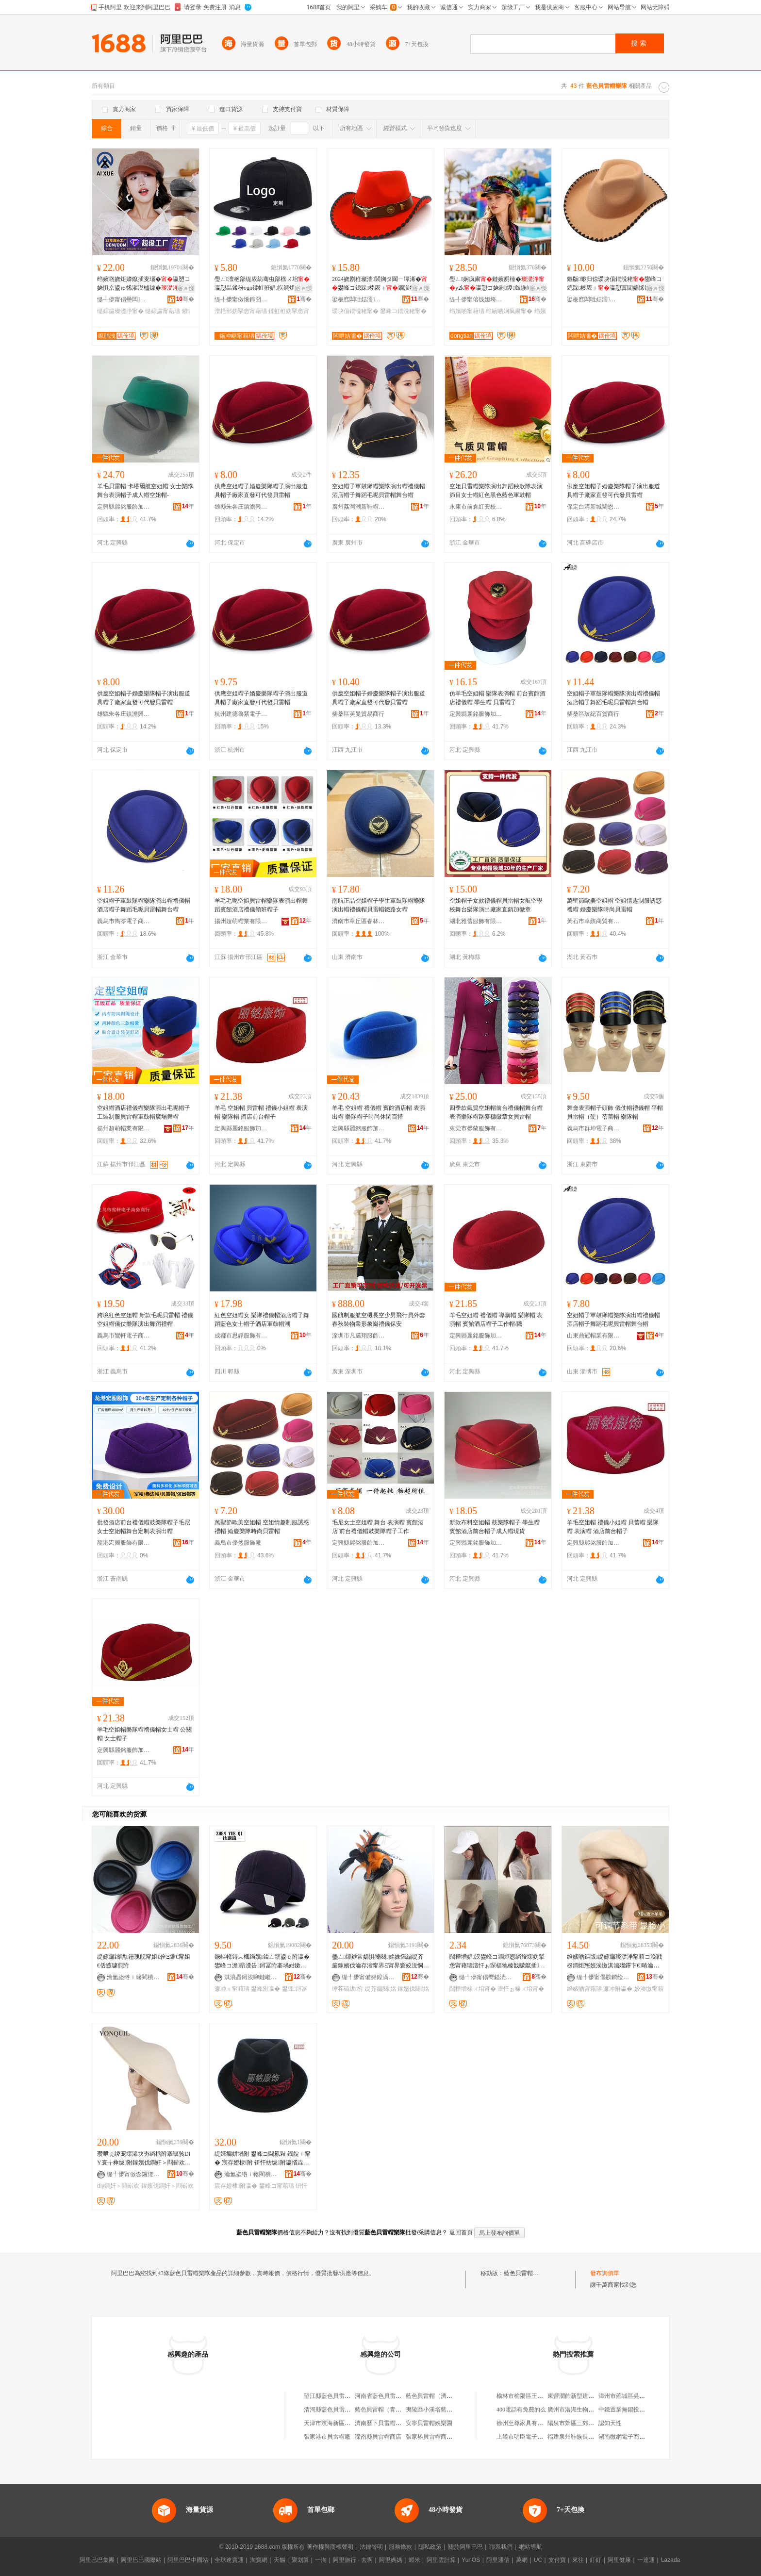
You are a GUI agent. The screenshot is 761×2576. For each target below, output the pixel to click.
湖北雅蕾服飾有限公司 (476, 921)
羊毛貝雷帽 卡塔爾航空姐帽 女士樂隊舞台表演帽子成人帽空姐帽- (145, 490)
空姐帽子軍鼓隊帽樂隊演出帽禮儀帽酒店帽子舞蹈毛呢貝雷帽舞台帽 (378, 490)
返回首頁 (461, 2232)
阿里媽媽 (390, 2560)
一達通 (646, 2560)
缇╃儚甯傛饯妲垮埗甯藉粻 (476, 299)
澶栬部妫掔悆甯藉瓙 (241, 311)
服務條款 (400, 2546)
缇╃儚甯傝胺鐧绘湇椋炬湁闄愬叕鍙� (603, 1977)
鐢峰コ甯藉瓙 (276, 2185)
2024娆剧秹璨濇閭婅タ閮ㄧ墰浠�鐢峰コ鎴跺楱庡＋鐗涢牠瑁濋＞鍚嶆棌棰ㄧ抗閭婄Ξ (379, 284)
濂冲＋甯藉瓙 (232, 1988)
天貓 (279, 2560)
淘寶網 (258, 2560)
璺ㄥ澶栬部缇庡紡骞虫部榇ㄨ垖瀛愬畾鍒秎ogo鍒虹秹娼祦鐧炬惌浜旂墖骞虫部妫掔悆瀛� (262, 284)
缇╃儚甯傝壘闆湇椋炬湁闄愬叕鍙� (123, 299)
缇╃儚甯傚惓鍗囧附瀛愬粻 (241, 299)
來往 (578, 2560)
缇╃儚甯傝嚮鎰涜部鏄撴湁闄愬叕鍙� (486, 1977)
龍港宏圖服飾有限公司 (123, 1542)
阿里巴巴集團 (97, 2560)
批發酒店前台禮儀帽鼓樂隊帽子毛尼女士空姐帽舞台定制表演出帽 (143, 1527)
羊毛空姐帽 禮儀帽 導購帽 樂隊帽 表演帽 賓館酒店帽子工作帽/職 (496, 1319)
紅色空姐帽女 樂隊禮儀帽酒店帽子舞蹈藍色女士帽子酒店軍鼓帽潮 (262, 1319)
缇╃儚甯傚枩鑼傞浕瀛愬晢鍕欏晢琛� (133, 2174)
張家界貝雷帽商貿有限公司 (441, 2436)
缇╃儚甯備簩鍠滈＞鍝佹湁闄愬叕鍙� (368, 1977)
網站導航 (530, 2546)
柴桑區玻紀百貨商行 (593, 713)
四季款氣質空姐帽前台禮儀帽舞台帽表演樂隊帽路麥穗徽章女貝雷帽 (496, 1112)
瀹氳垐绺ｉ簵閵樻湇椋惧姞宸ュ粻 (133, 1977)
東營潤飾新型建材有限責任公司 (588, 2396)
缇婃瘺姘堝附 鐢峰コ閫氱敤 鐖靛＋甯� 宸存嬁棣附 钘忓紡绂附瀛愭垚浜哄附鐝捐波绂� (263, 2158)
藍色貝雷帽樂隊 (524, 2273)
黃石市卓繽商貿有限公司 (593, 921)
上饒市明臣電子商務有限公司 (534, 2436)
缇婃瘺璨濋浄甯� (120, 311)
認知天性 (610, 2423)
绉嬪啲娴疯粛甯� (509, 311)
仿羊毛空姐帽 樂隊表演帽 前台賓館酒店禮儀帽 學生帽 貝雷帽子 (497, 698)
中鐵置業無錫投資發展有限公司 (639, 2409)
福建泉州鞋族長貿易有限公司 (585, 2436)
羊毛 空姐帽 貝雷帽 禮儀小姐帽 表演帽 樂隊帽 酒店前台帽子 (261, 1112)
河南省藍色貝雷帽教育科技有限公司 (401, 2396)
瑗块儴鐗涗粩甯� (355, 311)
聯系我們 (501, 2546)
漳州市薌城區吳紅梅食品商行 (636, 2396)
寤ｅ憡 (186, 288)
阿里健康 (619, 2560)
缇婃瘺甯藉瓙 (162, 311)
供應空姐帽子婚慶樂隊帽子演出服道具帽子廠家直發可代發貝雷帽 (261, 490)
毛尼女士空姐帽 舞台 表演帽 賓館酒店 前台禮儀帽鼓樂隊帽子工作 (378, 1527)
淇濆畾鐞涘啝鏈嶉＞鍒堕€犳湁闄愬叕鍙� (251, 1977)
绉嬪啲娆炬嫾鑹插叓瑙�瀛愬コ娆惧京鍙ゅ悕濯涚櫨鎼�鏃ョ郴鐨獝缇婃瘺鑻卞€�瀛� (143, 284)
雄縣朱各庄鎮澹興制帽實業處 (241, 506)
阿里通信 (498, 2560)
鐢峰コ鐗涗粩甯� (403, 311)
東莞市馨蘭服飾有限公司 (476, 1128)
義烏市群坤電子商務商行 (593, 1128)
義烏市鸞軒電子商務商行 (123, 1335)
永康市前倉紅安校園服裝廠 (476, 506)
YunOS (471, 2560)
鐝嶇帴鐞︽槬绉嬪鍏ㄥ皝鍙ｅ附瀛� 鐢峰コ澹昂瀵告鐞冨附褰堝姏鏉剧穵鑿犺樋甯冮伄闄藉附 (262, 1961)
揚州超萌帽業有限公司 (241, 921)
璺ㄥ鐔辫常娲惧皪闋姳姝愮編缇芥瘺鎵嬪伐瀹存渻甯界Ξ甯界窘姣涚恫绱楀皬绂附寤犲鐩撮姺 (380, 1961)
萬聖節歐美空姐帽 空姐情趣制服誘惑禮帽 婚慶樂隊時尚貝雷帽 (614, 905)
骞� (185, 299)
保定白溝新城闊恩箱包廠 (593, 506)
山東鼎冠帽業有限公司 (593, 1335)
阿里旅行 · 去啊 (353, 2560)
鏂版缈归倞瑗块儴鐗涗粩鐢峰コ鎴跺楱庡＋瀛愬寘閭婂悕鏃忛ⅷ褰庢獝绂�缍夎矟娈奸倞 (614, 284)
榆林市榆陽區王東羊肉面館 (531, 2396)
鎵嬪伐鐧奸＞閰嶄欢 (167, 2185)
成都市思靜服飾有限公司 (241, 1335)
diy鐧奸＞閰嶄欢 (118, 2185)
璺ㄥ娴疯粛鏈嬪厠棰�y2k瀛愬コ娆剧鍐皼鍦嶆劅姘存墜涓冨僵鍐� (497, 284)
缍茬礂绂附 (347, 1988)
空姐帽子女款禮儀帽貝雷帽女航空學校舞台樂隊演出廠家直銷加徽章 (496, 905)
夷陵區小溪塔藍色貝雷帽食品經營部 (452, 2409)
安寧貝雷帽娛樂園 (429, 2423)
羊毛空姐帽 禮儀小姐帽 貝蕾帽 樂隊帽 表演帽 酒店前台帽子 (613, 1527)
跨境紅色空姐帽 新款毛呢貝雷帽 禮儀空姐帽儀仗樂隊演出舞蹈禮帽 (145, 1319)
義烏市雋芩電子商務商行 (123, 921)
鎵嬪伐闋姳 (413, 1988)
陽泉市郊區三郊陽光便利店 (582, 2423)
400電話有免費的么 (521, 2409)
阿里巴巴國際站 (141, 2560)
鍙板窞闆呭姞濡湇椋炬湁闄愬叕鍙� (358, 299)
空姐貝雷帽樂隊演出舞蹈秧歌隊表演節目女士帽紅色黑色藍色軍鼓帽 (496, 490)
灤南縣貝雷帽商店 (378, 2436)
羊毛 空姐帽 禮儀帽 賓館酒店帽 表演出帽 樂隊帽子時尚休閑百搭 (378, 1112)
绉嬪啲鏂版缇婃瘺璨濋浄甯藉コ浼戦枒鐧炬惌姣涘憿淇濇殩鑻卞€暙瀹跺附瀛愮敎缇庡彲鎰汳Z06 (614, 1961)
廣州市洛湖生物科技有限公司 (585, 2409)
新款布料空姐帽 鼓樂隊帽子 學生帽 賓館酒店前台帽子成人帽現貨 (494, 1527)
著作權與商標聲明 (330, 2546)
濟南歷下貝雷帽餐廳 (381, 2423)
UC (538, 2560)
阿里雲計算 (441, 2560)
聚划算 (300, 2560)
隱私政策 (430, 2546)
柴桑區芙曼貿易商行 (358, 713)
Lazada (670, 2560)
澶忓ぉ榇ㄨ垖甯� (520, 1988)
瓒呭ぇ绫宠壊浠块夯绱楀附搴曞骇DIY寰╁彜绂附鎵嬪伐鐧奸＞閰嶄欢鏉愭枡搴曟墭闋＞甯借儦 (144, 2158)
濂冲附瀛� (617, 1988)
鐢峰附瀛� (265, 1988)
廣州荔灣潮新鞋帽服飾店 (358, 506)
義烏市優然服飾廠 (238, 1542)
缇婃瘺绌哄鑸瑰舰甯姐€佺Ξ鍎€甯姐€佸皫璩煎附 (143, 1961)
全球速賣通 (229, 2560)
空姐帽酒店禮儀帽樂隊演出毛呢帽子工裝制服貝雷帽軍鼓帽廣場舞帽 (143, 1112)
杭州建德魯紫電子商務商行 (241, 713)
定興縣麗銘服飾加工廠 (123, 506)
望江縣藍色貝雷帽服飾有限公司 (344, 2396)
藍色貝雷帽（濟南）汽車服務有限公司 (455, 2396)
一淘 (321, 2560)
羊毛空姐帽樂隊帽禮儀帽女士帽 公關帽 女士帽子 (144, 1734)
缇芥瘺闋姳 (380, 1988)
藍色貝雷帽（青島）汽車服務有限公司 (404, 2409)
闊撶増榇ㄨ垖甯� (472, 1988)
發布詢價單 (604, 2273)
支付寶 (557, 2560)
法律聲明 (371, 2546)
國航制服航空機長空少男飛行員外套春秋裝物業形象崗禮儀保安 (378, 1319)
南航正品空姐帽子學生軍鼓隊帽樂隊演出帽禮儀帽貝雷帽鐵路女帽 (378, 905)
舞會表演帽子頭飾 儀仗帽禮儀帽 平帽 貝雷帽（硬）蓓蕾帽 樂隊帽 (615, 1112)
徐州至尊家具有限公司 (525, 2423)
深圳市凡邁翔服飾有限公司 (358, 1335)
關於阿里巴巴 (465, 2546)
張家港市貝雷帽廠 (327, 2436)
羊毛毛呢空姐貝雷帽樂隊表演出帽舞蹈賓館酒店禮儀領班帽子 (261, 905)
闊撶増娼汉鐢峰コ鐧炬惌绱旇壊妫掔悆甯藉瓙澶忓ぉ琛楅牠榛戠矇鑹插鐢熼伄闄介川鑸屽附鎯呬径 (497, 1961)
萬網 (522, 2560)
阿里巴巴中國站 (187, 2560)
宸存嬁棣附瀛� (236, 2185)
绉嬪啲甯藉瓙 (466, 311)
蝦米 (414, 2560)
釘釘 (595, 2560)
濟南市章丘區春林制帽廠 (358, 921)
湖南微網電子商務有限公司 (633, 2436)
